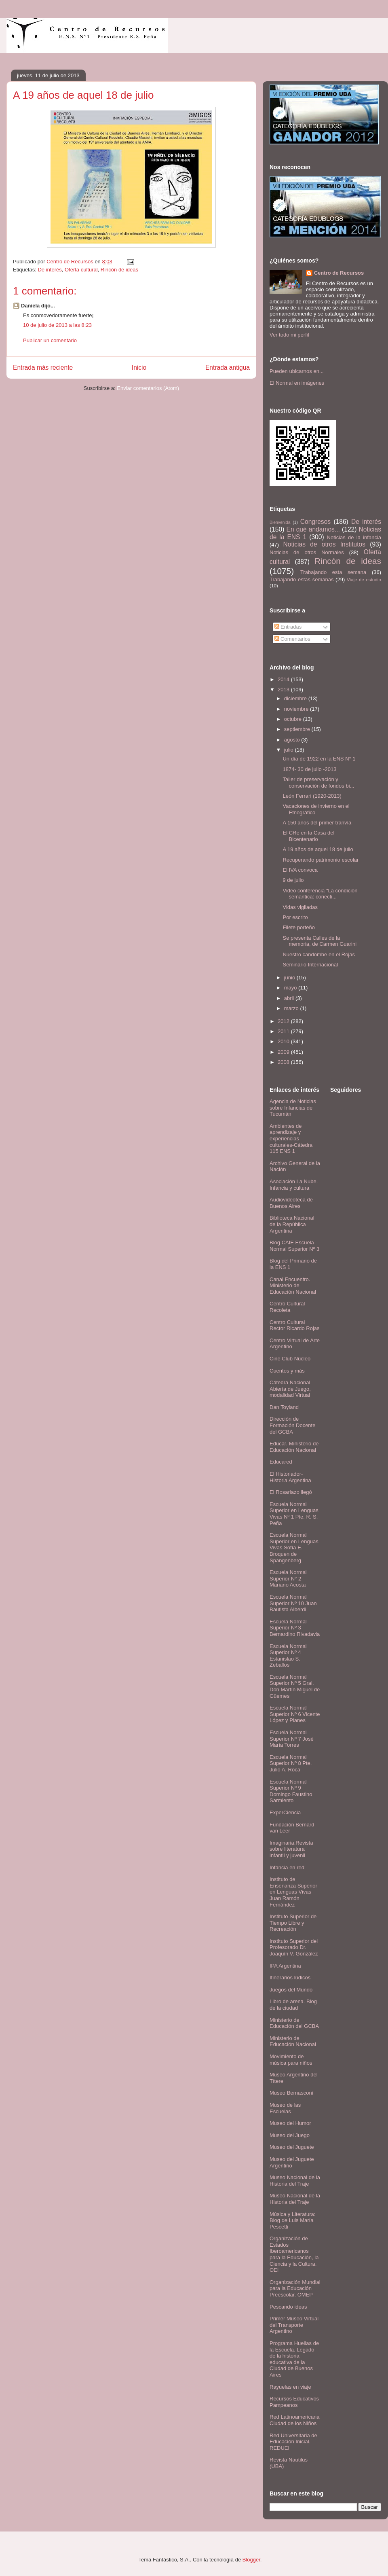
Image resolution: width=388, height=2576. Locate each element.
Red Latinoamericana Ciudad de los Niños (295, 2420)
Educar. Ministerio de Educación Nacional (294, 1447)
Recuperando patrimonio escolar (320, 860)
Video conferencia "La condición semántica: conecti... (320, 894)
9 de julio (293, 880)
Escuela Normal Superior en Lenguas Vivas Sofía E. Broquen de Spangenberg (294, 1547)
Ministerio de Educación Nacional (293, 2041)
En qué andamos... (313, 529)
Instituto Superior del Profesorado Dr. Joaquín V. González (294, 1947)
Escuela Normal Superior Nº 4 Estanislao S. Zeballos (288, 1655)
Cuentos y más (287, 1371)
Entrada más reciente (43, 367)
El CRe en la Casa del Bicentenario (308, 836)
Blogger (251, 2560)
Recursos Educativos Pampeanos (294, 2402)
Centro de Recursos (339, 273)
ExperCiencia (285, 1812)
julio (289, 750)
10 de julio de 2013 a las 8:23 (57, 325)
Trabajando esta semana (333, 572)
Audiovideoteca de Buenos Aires (291, 1203)
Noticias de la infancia (354, 537)
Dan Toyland (284, 1407)
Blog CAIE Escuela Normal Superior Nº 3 (294, 1245)
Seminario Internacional (310, 965)
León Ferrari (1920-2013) (312, 796)
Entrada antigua (227, 367)
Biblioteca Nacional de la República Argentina (292, 1224)
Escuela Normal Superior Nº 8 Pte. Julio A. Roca (291, 1763)
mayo (291, 988)
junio (290, 977)
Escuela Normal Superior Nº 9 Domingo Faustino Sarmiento (291, 1791)
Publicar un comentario (50, 340)
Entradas (288, 627)
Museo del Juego (290, 2135)
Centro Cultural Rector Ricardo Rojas (295, 1325)
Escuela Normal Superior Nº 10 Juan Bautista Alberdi (293, 1603)
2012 (284, 1021)
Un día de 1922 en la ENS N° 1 (319, 759)
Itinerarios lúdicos (290, 1977)
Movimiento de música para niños (291, 2059)
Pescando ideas (288, 2307)
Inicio (139, 367)
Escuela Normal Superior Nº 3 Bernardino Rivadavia (295, 1627)
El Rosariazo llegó (291, 1492)
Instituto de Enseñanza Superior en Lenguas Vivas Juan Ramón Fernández (293, 1891)
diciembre (296, 698)
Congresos (315, 521)
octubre (293, 719)
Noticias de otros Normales (307, 552)
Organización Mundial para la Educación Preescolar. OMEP (295, 2288)
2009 (284, 1052)
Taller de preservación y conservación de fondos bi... (318, 782)
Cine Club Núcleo (290, 1359)
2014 (284, 679)
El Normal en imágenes (297, 383)
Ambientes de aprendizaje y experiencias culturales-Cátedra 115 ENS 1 (291, 1138)
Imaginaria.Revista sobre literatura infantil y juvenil (291, 1849)
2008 (284, 1062)
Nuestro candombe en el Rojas (319, 954)
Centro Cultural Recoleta (287, 1307)
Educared (281, 1462)
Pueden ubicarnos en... (297, 371)
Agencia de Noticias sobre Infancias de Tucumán (293, 1107)
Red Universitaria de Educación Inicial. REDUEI (293, 2441)
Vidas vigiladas (300, 907)
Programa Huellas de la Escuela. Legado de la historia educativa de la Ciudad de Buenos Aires (294, 2359)
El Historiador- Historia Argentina (290, 1477)
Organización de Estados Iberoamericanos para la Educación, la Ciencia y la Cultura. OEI (294, 2254)
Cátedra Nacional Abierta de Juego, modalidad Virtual (290, 1388)
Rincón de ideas (119, 270)
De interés (49, 270)
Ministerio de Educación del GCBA (294, 2023)
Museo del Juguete (292, 2147)
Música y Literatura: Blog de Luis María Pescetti (292, 2220)
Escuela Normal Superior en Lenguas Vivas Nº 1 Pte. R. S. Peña (294, 1513)
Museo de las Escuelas (285, 2108)
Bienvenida (280, 522)
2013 (284, 689)
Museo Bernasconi (291, 2093)
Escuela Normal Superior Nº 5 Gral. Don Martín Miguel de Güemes (295, 1686)
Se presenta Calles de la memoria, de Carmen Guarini (319, 941)
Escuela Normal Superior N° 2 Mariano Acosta (288, 1578)
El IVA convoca (300, 870)
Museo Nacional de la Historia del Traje (295, 2180)
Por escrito (295, 917)
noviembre (297, 709)
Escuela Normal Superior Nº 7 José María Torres (292, 1738)
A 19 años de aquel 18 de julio (318, 849)
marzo (292, 1008)
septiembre (298, 729)
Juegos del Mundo (291, 1990)
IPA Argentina (285, 1966)
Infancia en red (287, 1867)
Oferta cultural (81, 270)
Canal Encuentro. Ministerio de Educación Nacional (293, 1285)
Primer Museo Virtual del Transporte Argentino (294, 2324)
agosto (293, 740)
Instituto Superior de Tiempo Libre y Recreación (293, 1922)
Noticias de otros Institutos (324, 544)
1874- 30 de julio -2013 (309, 769)
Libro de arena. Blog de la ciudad (293, 2004)
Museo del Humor (290, 2123)
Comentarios (292, 639)
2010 (284, 1041)
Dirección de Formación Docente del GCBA (292, 1425)
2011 (284, 1031)
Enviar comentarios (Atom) (148, 388)
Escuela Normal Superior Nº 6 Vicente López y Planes (295, 1714)
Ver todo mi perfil (289, 335)
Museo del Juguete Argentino (292, 2162)
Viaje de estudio (364, 579)
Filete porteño (299, 927)
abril (289, 998)
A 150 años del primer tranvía (317, 823)
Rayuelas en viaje (290, 2387)
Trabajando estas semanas (301, 579)
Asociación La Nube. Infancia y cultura (294, 1184)
